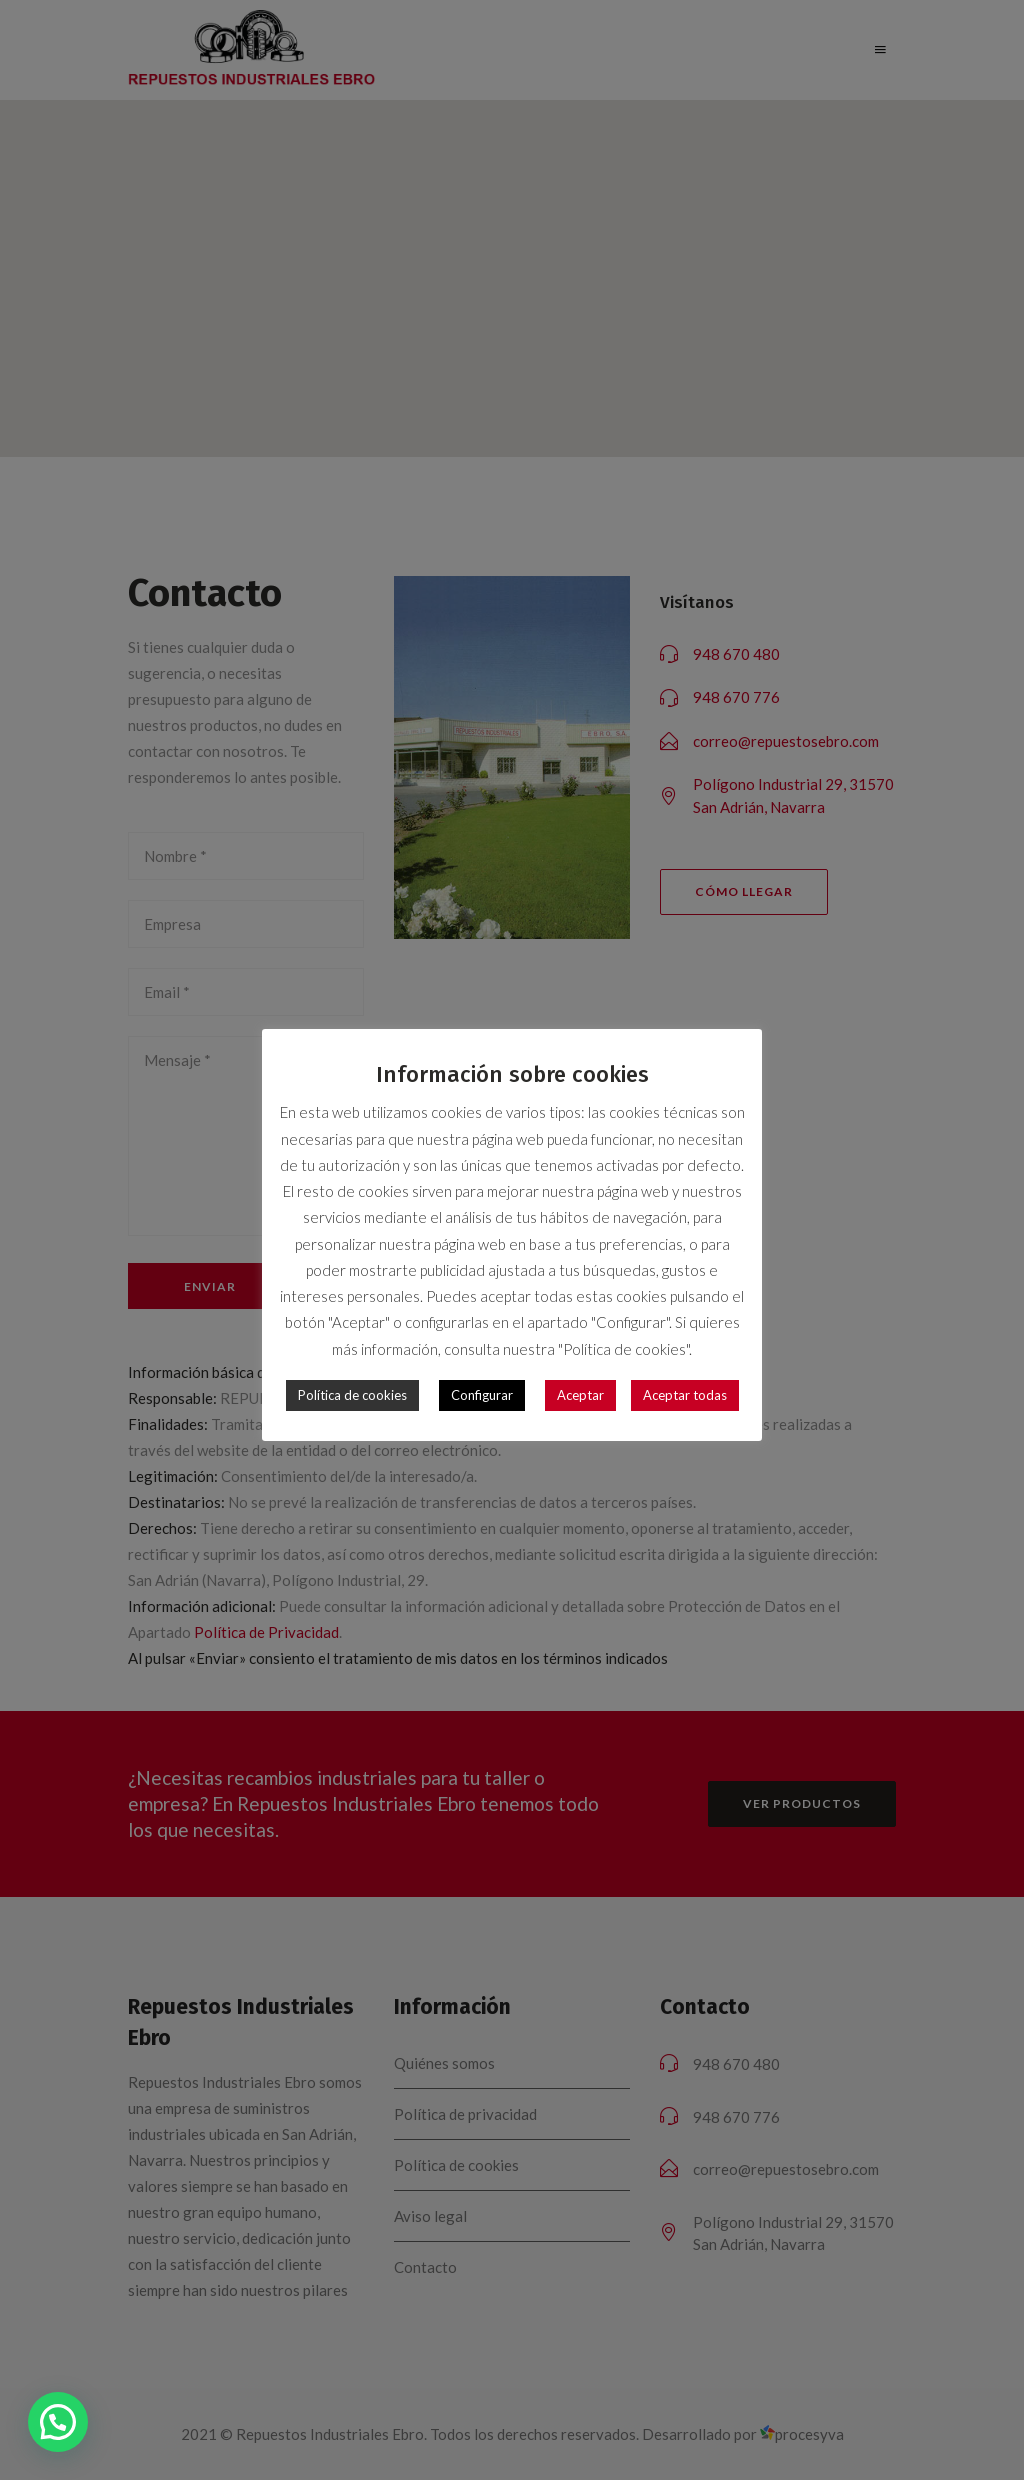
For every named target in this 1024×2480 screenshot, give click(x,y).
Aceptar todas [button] (685, 1383)
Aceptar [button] (580, 1383)
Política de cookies (352, 1383)
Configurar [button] (482, 1383)
